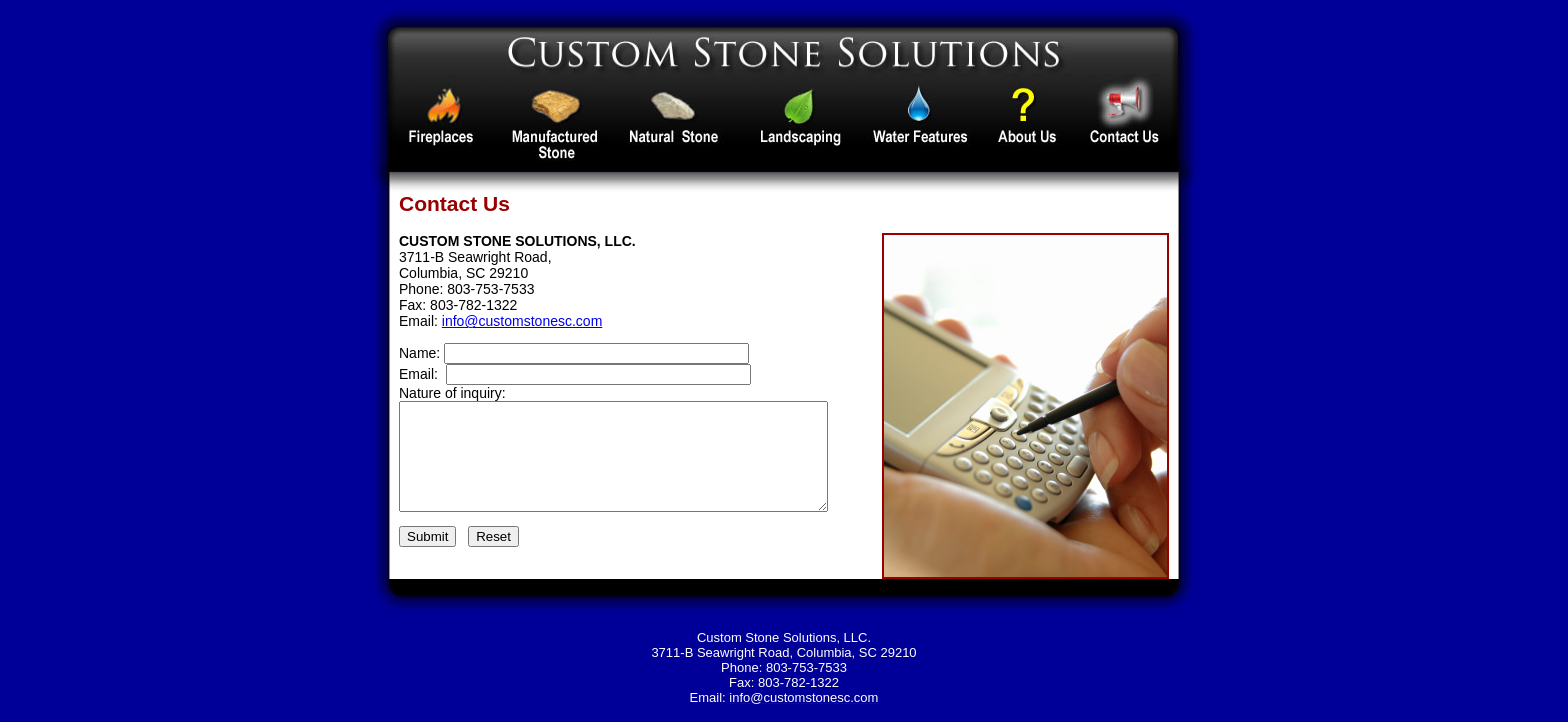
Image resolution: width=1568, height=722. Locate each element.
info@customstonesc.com (522, 321)
